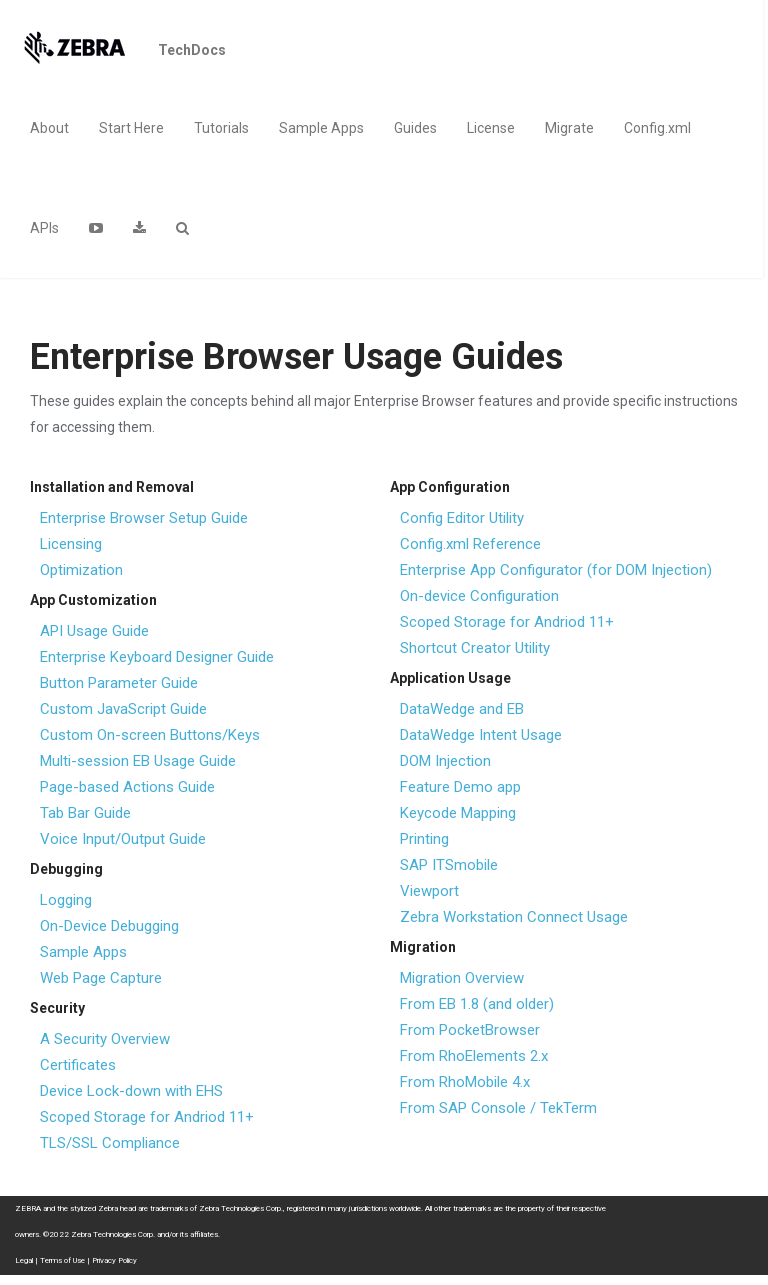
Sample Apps (321, 128)
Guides (415, 128)
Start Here (131, 128)
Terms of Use (62, 1260)
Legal (24, 1260)
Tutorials (221, 128)
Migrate (569, 128)
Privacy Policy (114, 1260)
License (491, 128)
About (49, 128)
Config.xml (657, 128)
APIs (44, 228)
